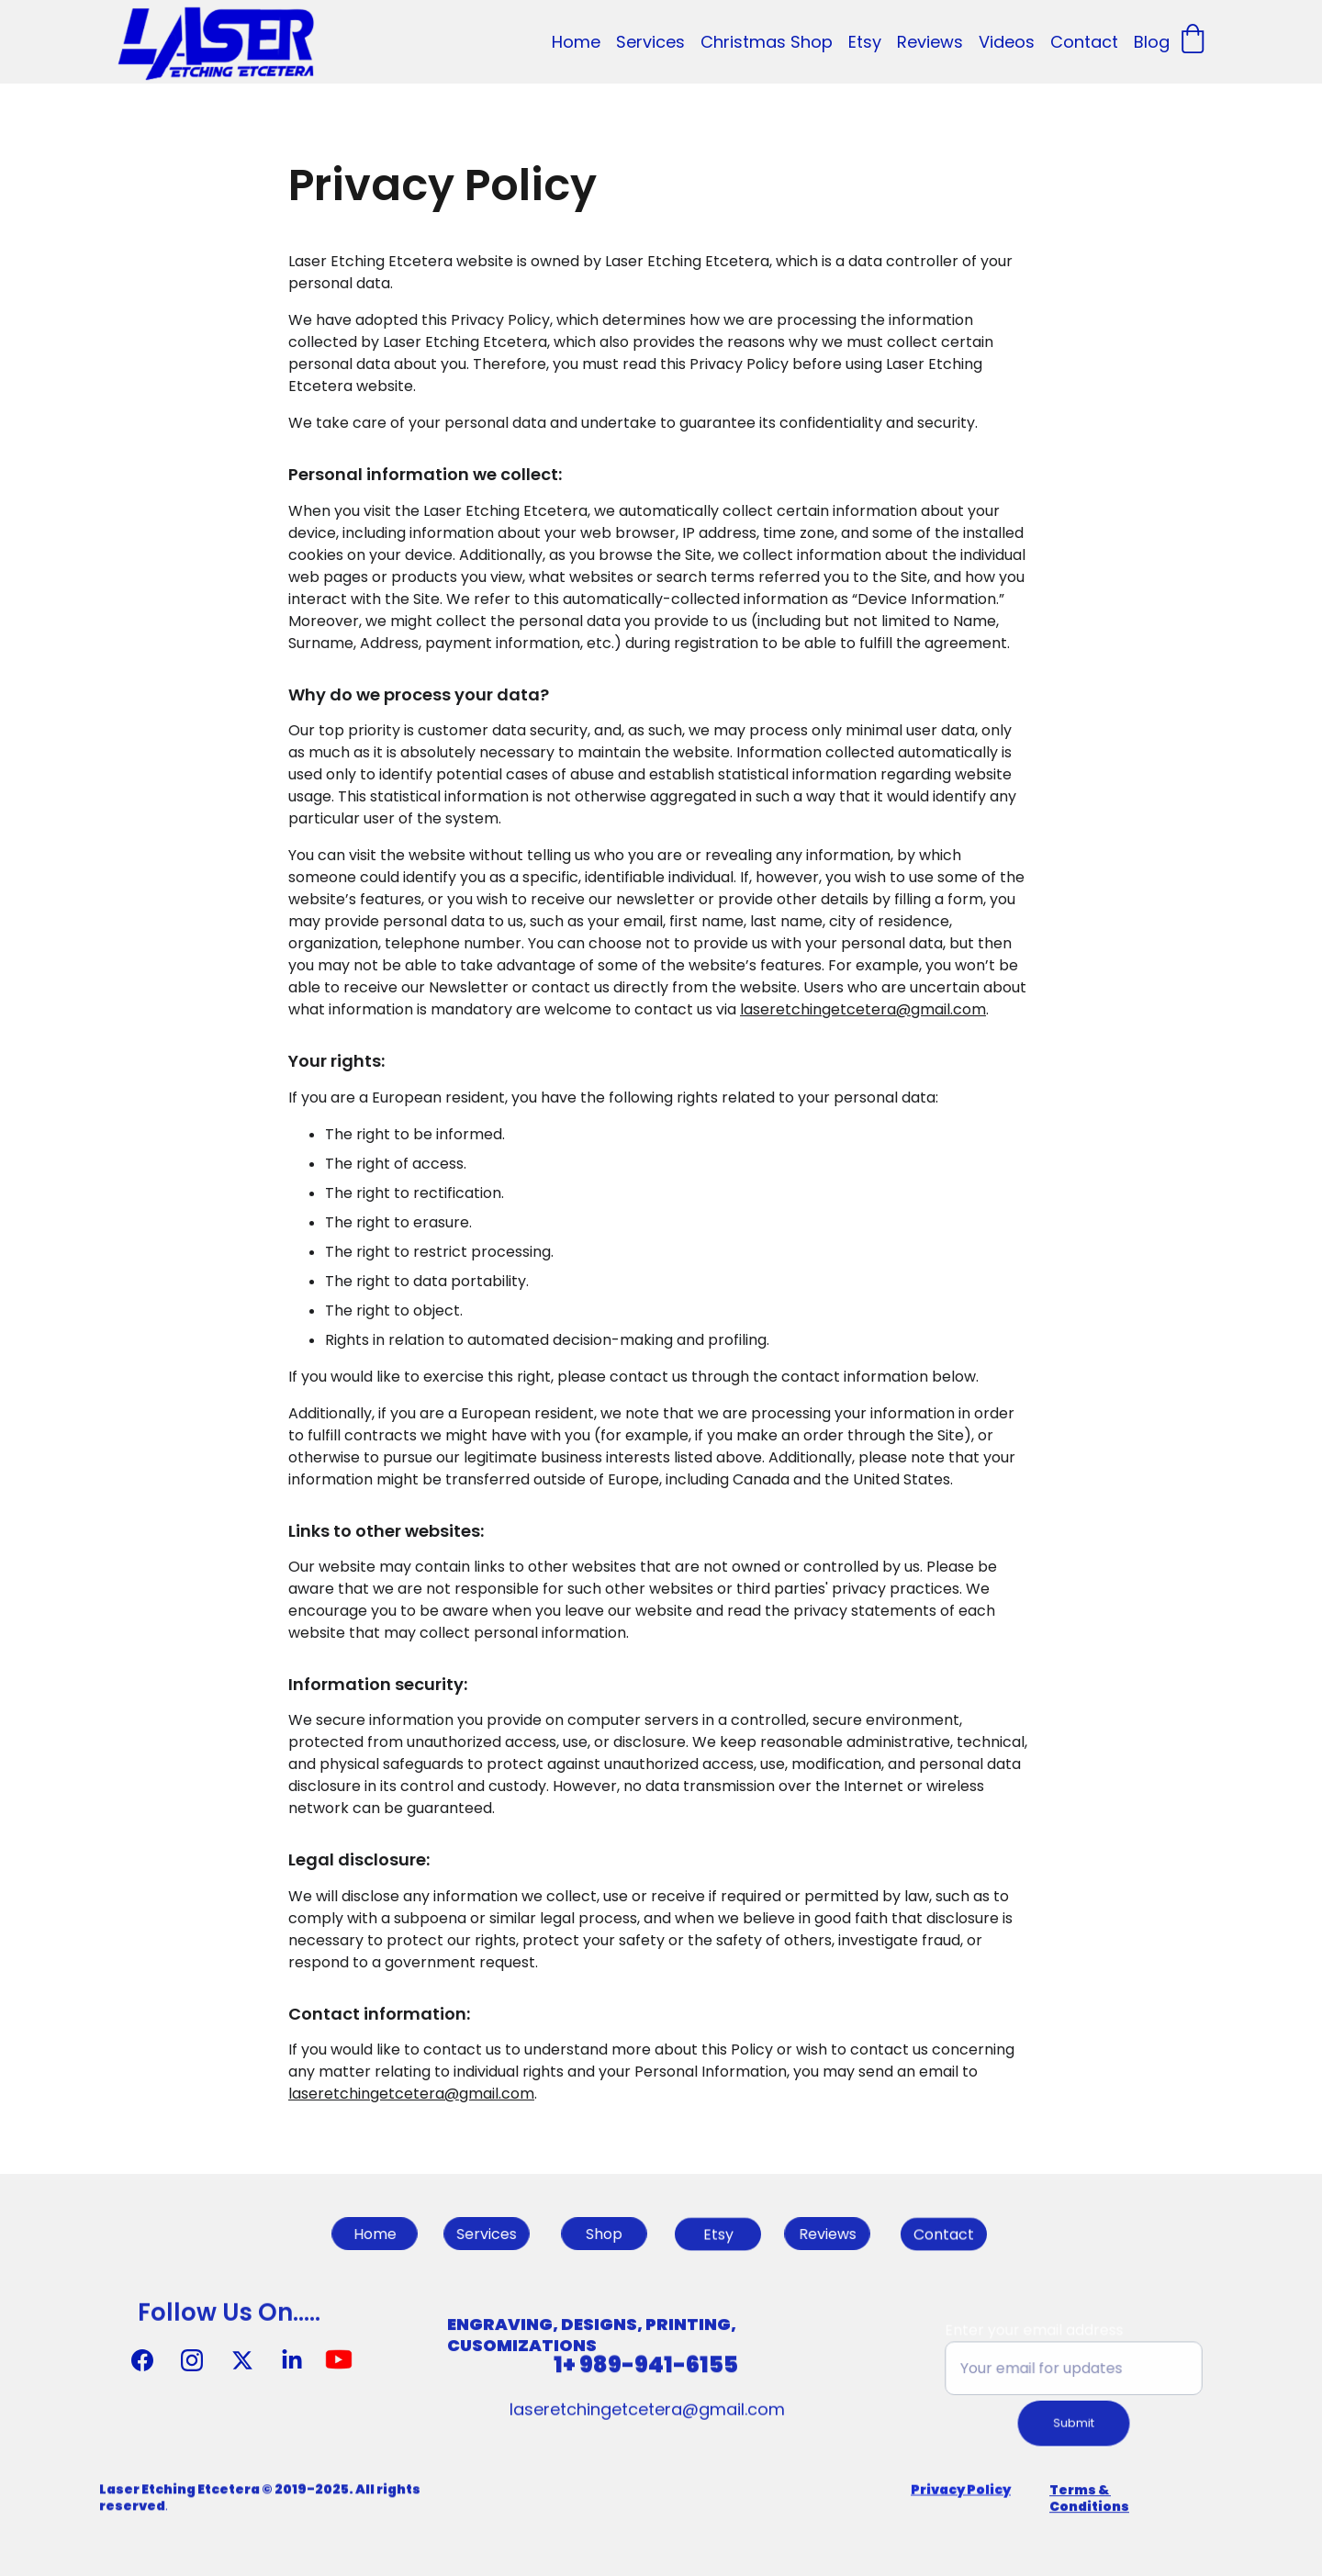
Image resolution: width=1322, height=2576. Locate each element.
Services (650, 41)
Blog (1152, 41)
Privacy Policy (961, 2490)
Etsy (864, 41)
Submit (1073, 2421)
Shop (604, 2233)
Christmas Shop (766, 41)
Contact (1084, 41)
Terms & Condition (1085, 2502)
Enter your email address (1036, 2332)
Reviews (930, 41)
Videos (1007, 41)
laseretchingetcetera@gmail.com (863, 1023)
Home (576, 41)
